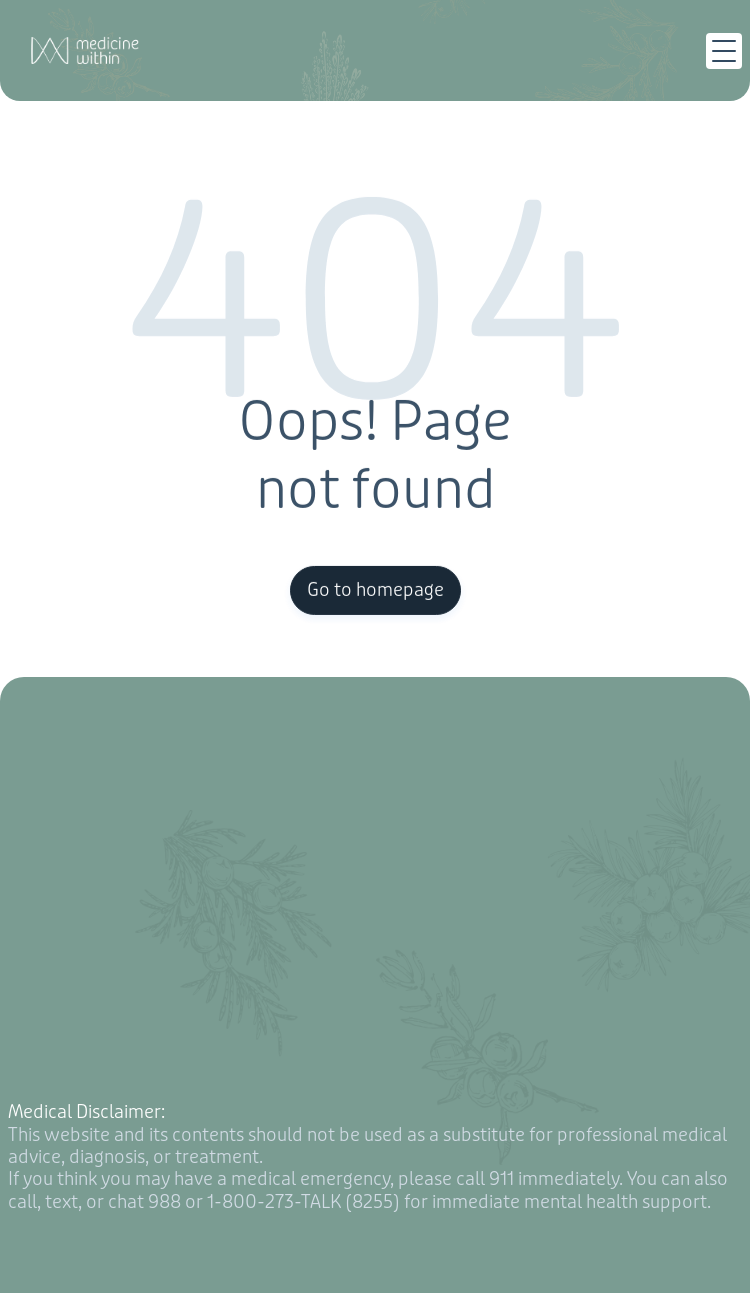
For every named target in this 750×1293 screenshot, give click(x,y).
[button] (724, 51)
